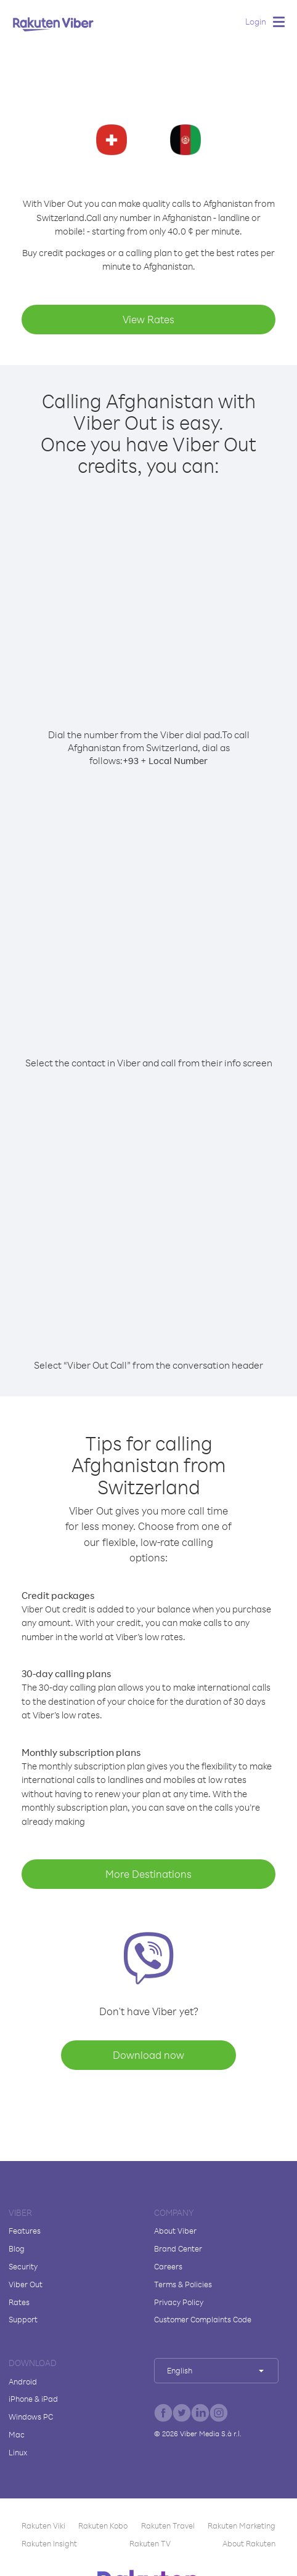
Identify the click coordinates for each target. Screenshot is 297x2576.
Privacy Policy (178, 2302)
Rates (19, 2302)
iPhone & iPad (33, 2399)
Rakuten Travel (168, 2525)
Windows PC (31, 2416)
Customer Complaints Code (202, 2319)
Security (23, 2266)
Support (23, 2319)
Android (23, 2381)
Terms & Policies (183, 2284)
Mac (17, 2434)
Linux (18, 2452)
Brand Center (178, 2248)
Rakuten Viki (43, 2525)
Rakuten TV (150, 2543)
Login (255, 21)
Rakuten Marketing (241, 2525)
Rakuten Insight (49, 2543)
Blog (17, 2248)
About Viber (175, 2231)
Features (25, 2231)
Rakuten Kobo (103, 2525)
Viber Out (26, 2284)
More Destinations (148, 1873)
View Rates (148, 319)
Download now (148, 2054)
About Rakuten (248, 2543)
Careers (168, 2266)
